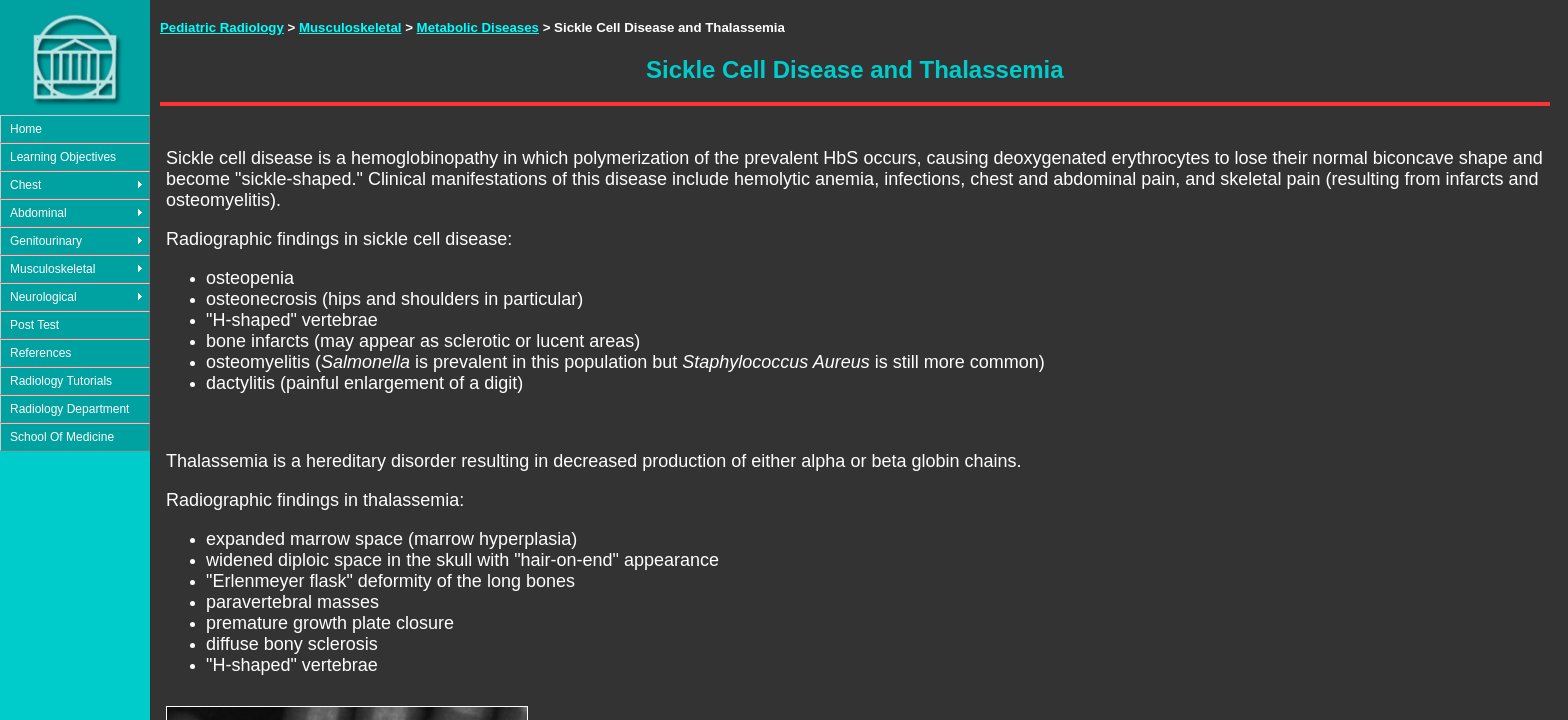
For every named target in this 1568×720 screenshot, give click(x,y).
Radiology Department (69, 409)
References (40, 353)
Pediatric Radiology (222, 27)
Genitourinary (46, 241)
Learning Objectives (63, 157)
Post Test (34, 325)
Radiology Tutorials (61, 381)
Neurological (43, 297)
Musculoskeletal (52, 269)
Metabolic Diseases (478, 27)
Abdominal (38, 213)
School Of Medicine (62, 437)
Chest (25, 185)
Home (26, 129)
